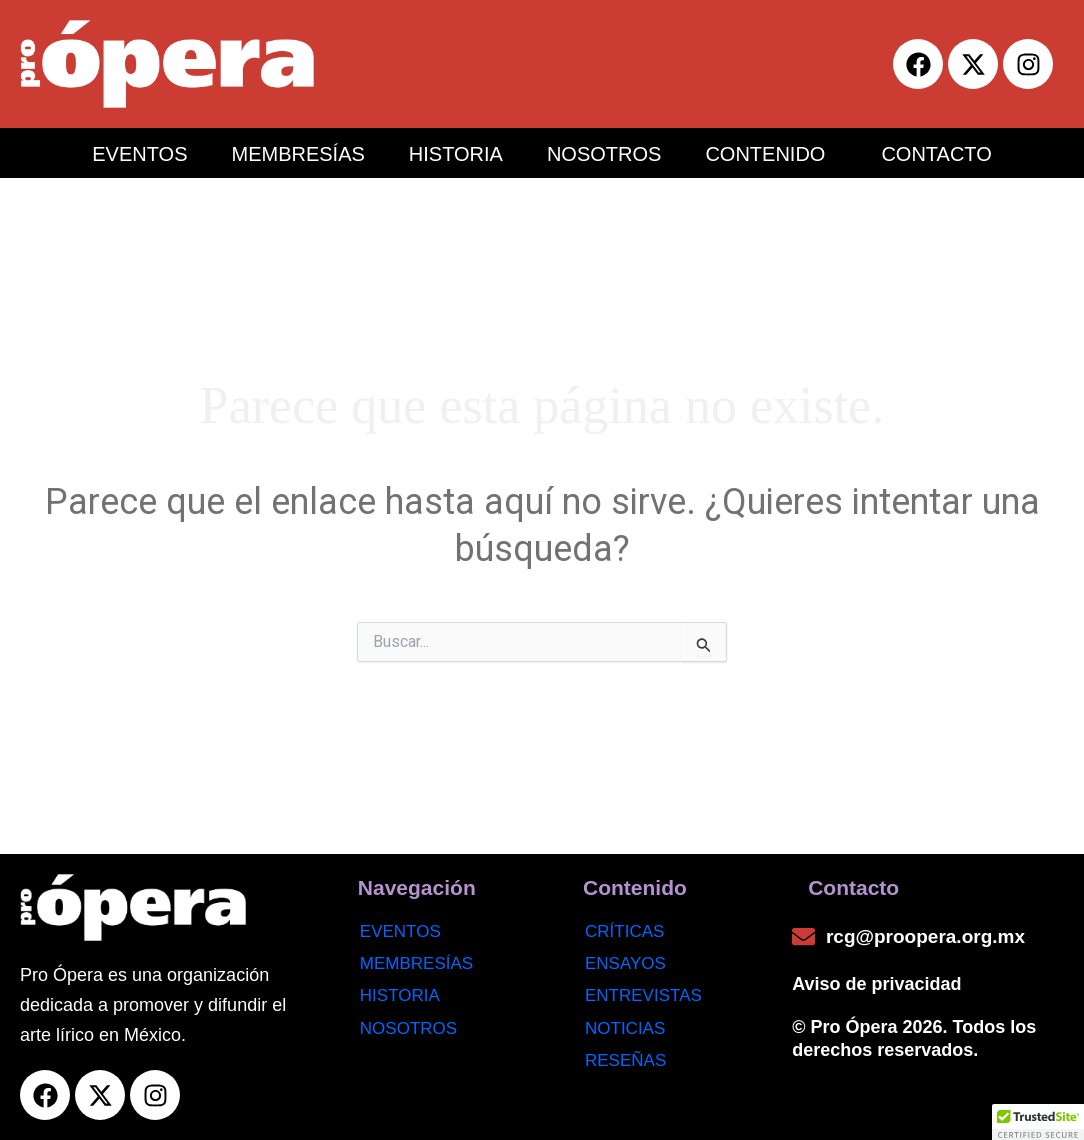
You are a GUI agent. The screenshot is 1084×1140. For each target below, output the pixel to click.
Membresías (416, 963)
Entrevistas (643, 995)
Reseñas (625, 1060)
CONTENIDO (765, 154)
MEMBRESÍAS (297, 154)
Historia (400, 995)
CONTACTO (936, 154)
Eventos (400, 931)
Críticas (624, 931)
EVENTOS (139, 154)
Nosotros (408, 1028)
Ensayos (625, 963)
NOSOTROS (604, 154)
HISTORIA (456, 154)
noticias (625, 1028)
